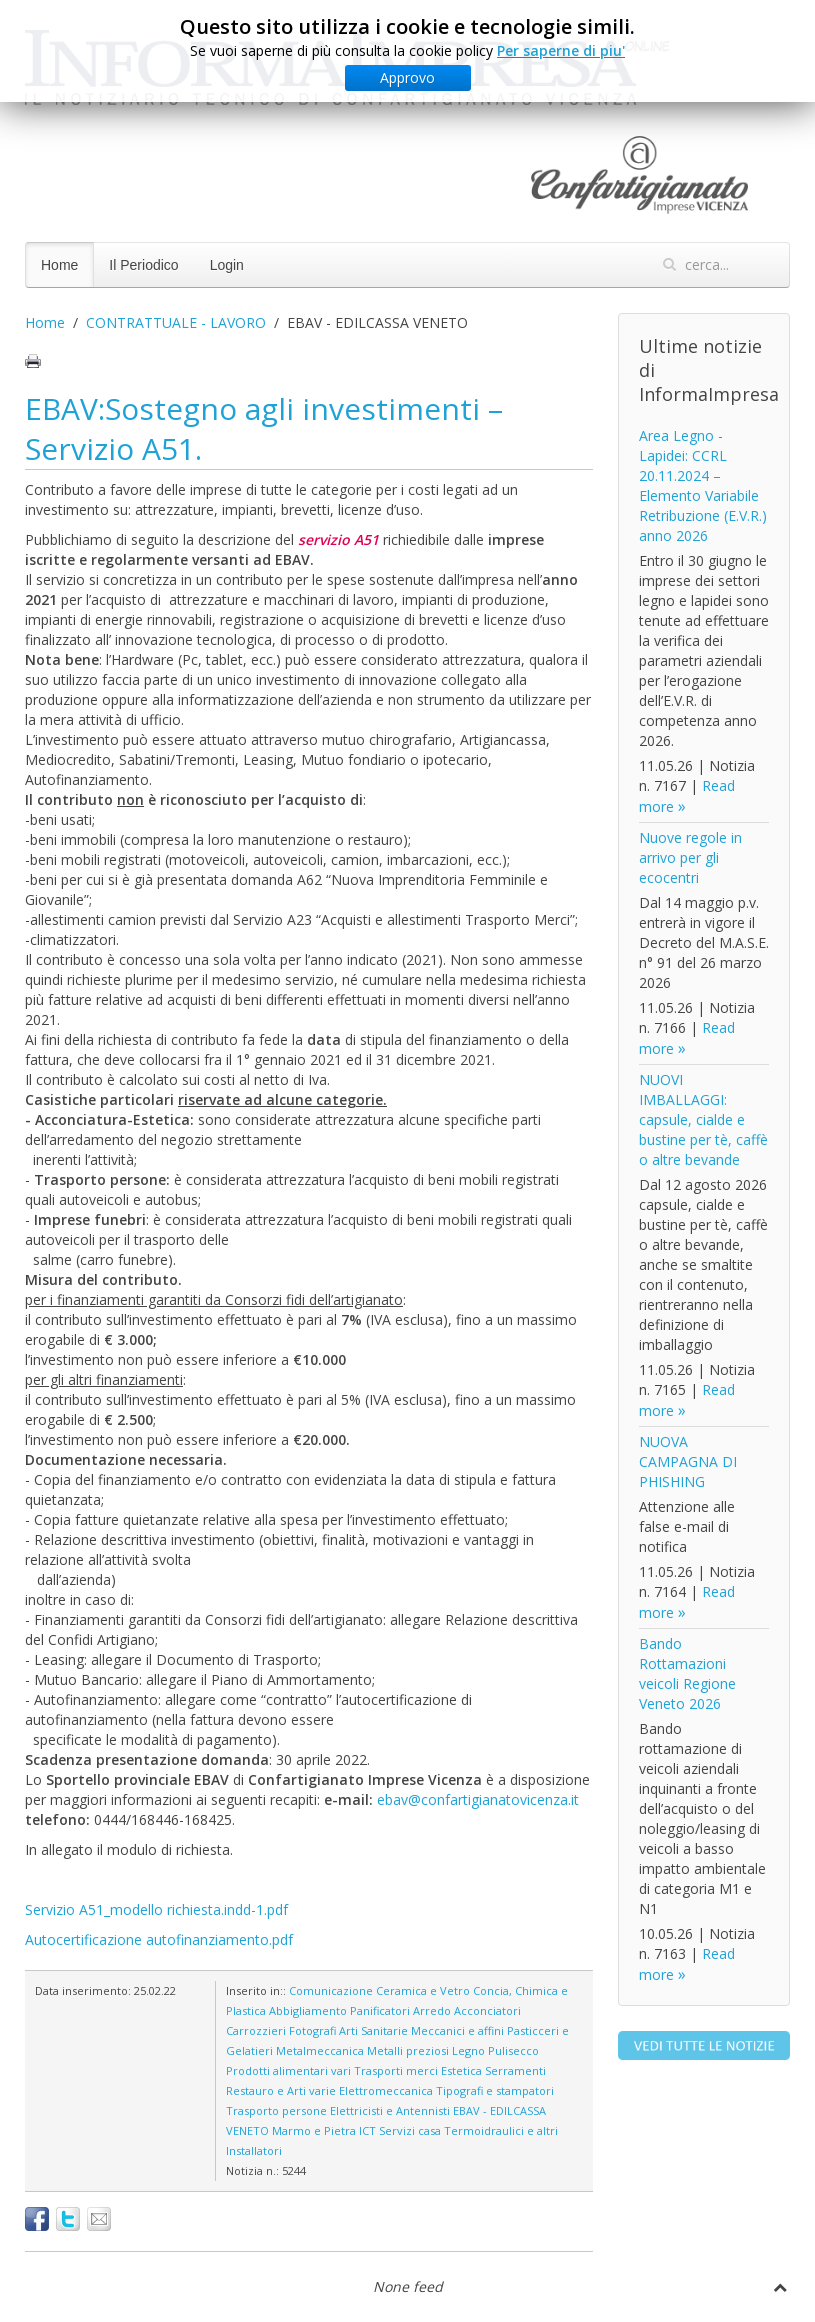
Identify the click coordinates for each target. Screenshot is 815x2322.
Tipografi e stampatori (495, 2090)
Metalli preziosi (408, 2050)
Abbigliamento (308, 2010)
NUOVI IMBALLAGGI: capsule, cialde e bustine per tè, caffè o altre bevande (703, 1119)
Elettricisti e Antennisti (390, 2110)
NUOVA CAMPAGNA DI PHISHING (688, 1461)
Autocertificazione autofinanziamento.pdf (159, 1939)
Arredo (432, 2010)
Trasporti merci (396, 2070)
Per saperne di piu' (561, 50)
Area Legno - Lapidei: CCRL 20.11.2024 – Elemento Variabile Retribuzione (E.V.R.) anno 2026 (703, 485)
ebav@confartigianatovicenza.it (478, 1799)
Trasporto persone (276, 2110)
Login (227, 265)
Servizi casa (410, 2130)
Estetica (461, 2070)
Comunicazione (331, 1990)
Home (59, 265)
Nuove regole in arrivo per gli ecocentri (690, 857)
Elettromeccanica (386, 2090)
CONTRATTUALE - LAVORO (176, 322)
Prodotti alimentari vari (288, 2070)
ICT (367, 2130)
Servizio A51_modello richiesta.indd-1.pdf (156, 1909)
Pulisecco (513, 2050)
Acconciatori (487, 2010)
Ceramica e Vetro (423, 1990)
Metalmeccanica (320, 2050)
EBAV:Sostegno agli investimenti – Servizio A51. (264, 428)
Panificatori (380, 2010)
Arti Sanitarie (373, 2030)
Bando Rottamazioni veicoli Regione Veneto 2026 (687, 1673)
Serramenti (515, 2070)
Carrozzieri (256, 2030)
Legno (468, 2050)
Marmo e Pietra (314, 2130)
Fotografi (312, 2030)
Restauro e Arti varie (281, 2090)
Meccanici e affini (457, 2030)
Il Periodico (143, 265)
